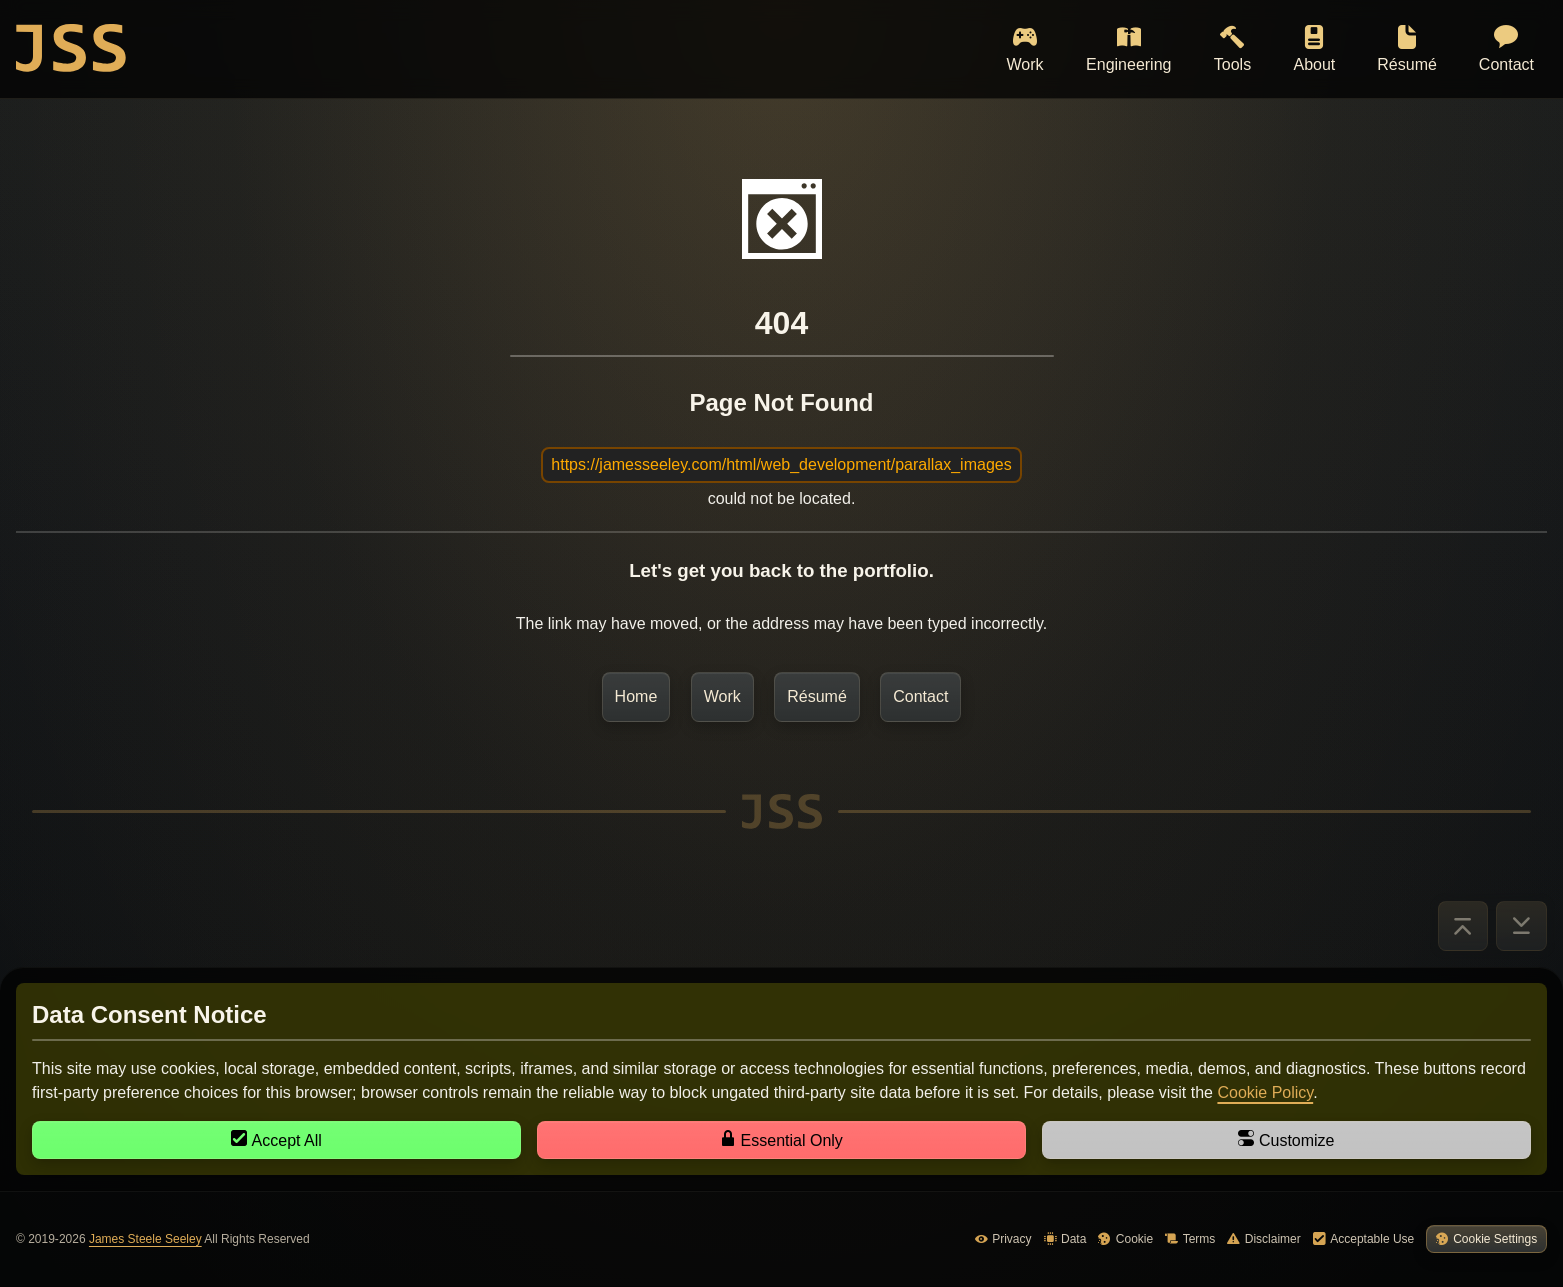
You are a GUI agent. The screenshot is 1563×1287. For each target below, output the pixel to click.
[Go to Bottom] (1522, 926)
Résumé (817, 696)
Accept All (276, 1139)
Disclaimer (1263, 1239)
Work (722, 696)
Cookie (1125, 1239)
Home (636, 696)
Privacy (1003, 1239)
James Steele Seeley (145, 1239)
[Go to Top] (1463, 926)
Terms (1190, 1239)
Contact (920, 696)
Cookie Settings (1486, 1239)
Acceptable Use (1364, 1239)
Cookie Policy (1265, 1092)
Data (1065, 1239)
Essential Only (781, 1139)
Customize (1286, 1139)
